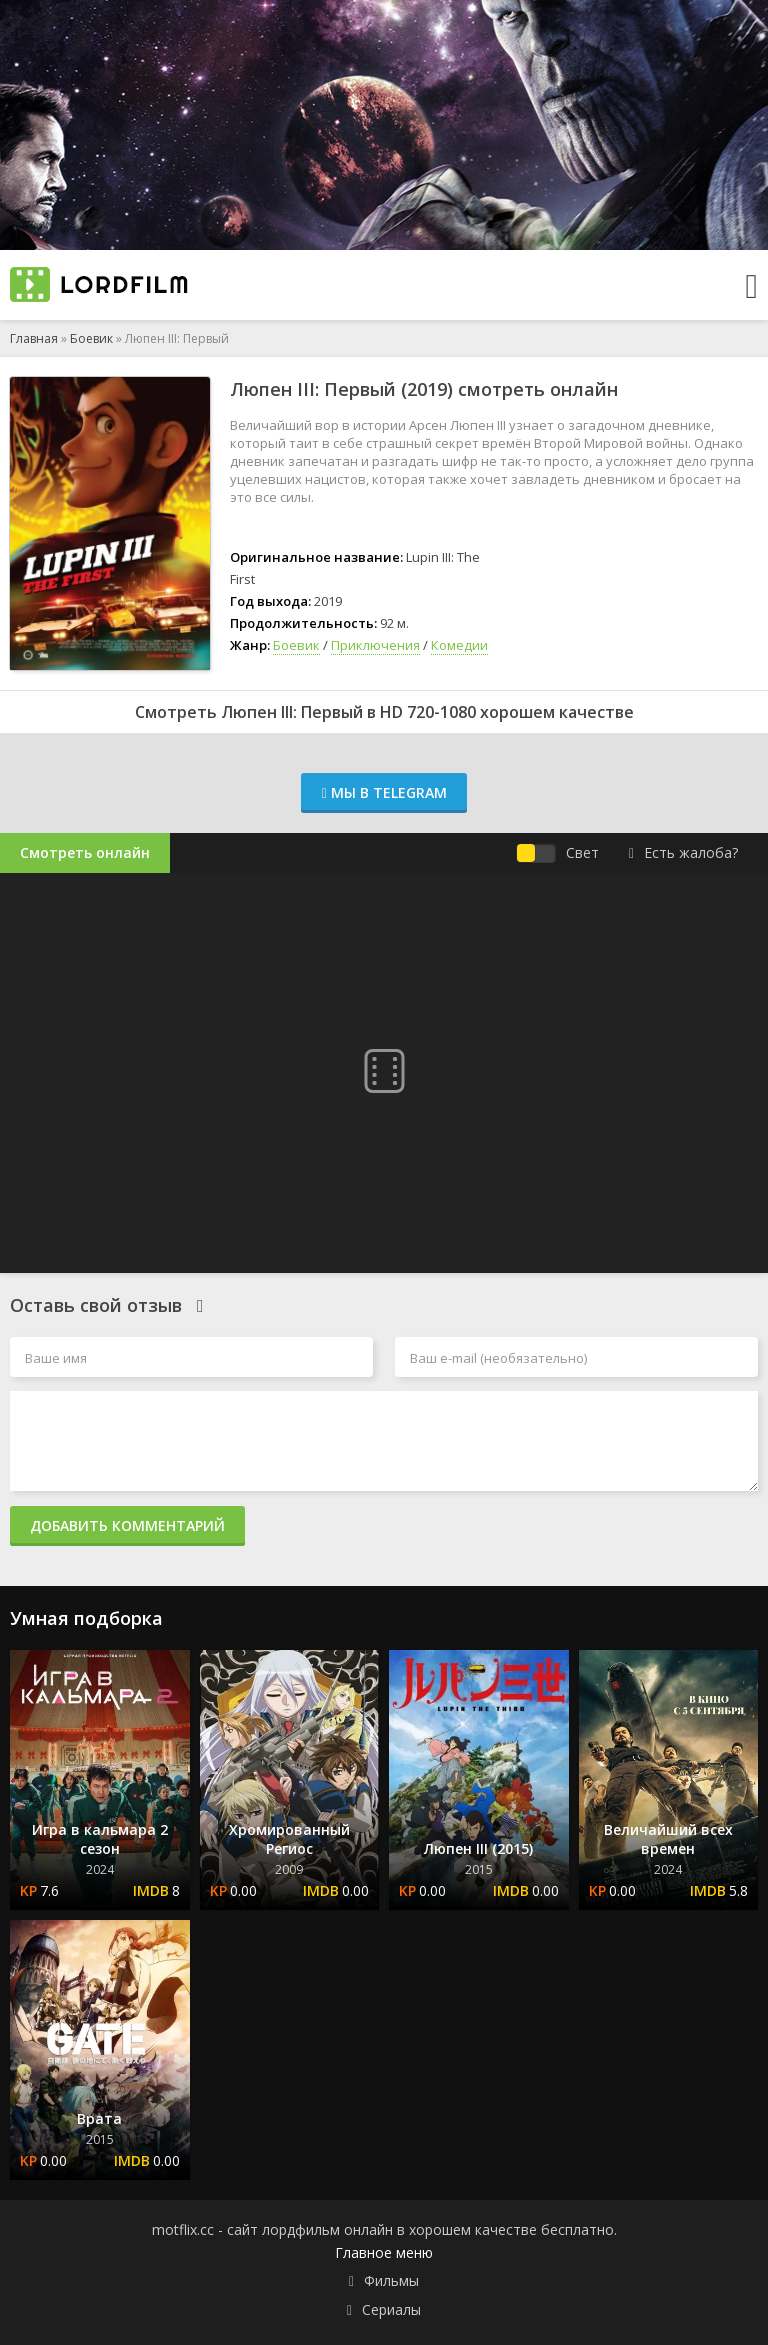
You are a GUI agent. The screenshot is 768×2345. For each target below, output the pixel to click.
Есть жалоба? (683, 852)
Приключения (375, 645)
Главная (34, 338)
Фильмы (391, 2280)
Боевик (91, 338)
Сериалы (391, 2309)
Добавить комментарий (127, 1525)
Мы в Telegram (383, 792)
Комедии (459, 645)
